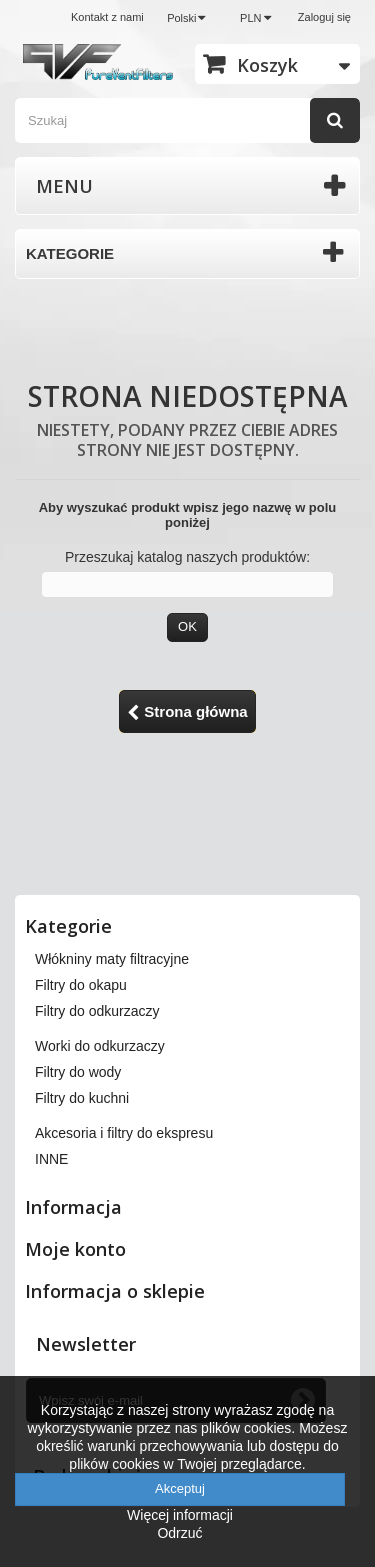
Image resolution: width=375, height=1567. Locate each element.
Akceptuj (180, 1488)
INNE (51, 1159)
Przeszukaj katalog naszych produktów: (187, 557)
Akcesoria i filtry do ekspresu (124, 1133)
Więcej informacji (180, 1515)
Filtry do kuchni (82, 1098)
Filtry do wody (78, 1072)
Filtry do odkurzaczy (97, 1011)
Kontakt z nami (107, 17)
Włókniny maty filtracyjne (112, 959)
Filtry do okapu (81, 985)
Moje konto (75, 1249)
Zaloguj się (324, 17)
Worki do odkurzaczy (100, 1046)
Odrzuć (179, 1533)
